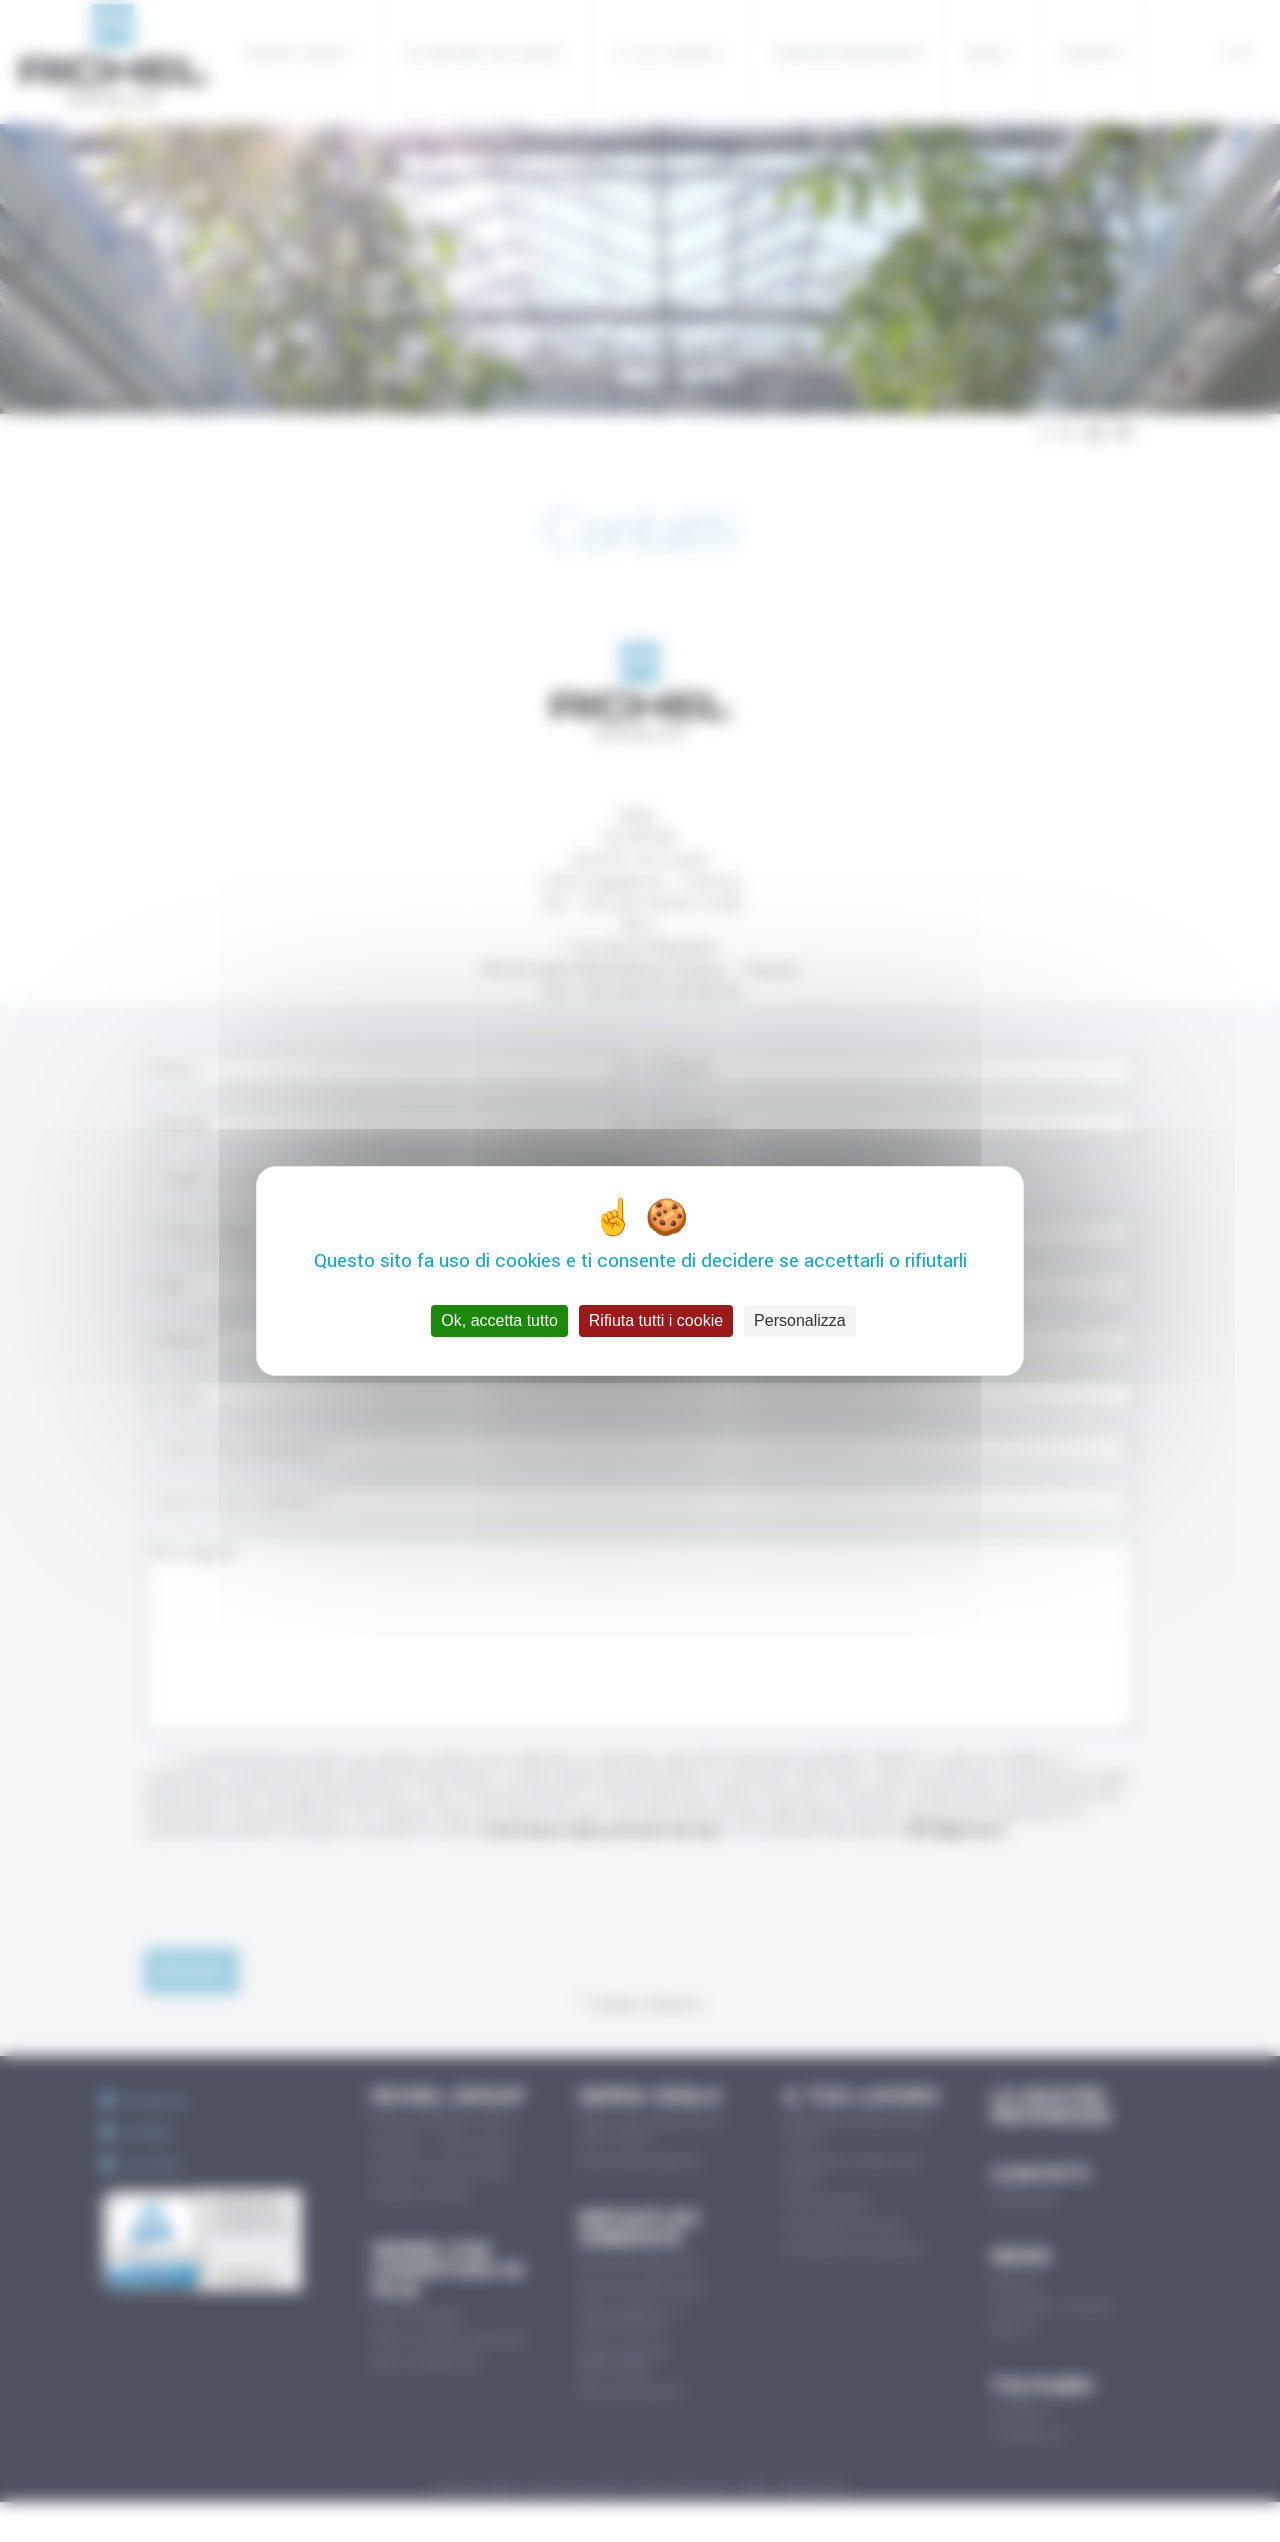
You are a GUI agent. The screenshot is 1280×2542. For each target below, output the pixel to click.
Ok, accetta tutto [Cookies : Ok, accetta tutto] (499, 1320)
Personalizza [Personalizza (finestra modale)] (800, 1320)
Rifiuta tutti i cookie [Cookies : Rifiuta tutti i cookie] (656, 1320)
